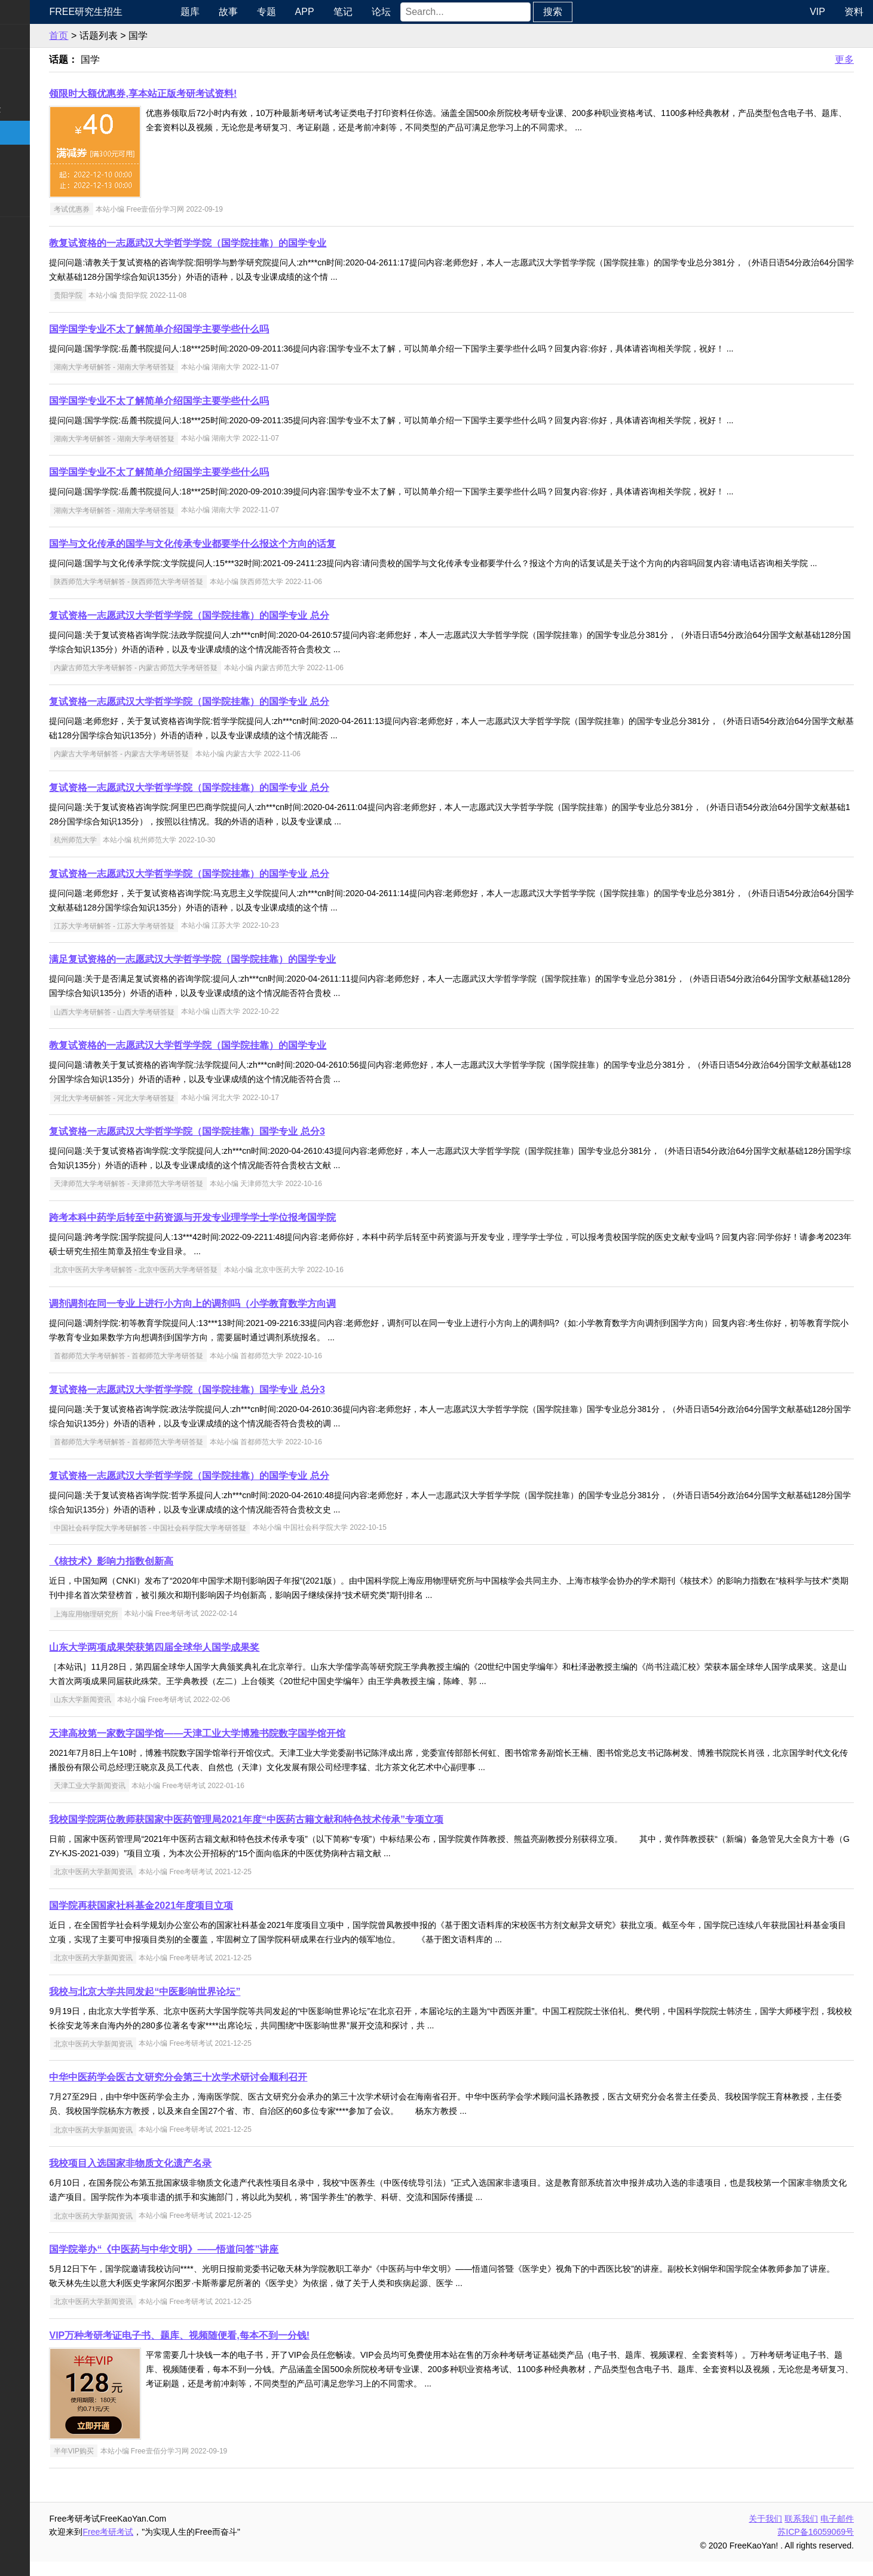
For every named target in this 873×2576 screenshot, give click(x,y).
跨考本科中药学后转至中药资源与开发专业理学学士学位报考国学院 (258, 1232)
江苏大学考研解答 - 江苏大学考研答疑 (179, 940)
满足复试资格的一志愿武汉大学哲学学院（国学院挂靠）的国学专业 (258, 973)
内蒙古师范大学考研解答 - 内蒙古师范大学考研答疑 (201, 682)
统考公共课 (33, 61)
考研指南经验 (38, 108)
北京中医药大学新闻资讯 (158, 1886)
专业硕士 (29, 156)
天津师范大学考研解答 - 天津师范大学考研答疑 (194, 1198)
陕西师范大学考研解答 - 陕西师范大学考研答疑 (194, 596)
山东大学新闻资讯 (147, 1714)
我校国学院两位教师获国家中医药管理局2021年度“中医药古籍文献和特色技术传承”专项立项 (312, 1834)
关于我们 (765, 2533)
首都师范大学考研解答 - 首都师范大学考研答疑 (194, 1370)
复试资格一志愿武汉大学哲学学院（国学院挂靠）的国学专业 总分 (254, 630)
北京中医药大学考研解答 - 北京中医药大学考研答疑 (201, 1284)
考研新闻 (29, 36)
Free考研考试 (173, 2546)
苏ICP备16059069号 (815, 2546)
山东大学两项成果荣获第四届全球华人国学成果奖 (220, 1662)
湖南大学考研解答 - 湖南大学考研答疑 (179, 367)
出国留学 (29, 252)
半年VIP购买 (139, 2465)
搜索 (607, 12)
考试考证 (29, 229)
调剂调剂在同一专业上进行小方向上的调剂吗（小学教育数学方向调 (258, 1318)
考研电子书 (33, 204)
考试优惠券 (137, 209)
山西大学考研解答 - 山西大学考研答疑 (179, 1026)
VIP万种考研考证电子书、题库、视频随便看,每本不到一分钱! (245, 2350)
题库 (244, 12)
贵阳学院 (133, 295)
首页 (124, 35)
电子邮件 (837, 2533)
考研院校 (29, 132)
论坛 (435, 12)
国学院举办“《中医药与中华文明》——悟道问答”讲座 (229, 2264)
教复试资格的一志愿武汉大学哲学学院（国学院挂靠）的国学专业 (253, 243)
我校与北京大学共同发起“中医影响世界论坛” (210, 2006)
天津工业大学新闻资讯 (155, 1800)
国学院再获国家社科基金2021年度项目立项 (207, 1920)
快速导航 (29, 12)
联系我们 (801, 2533)
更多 (844, 59)
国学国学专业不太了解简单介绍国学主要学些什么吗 (225, 329)
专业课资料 (33, 180)
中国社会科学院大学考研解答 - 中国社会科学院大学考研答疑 (215, 1542)
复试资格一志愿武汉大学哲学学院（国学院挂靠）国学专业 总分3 (252, 1146)
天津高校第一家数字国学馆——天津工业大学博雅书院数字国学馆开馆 (263, 1748)
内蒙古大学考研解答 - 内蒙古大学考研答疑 (187, 768)
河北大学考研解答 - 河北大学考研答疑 (179, 1112)
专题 (320, 12)
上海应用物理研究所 (151, 1628)
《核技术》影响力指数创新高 (177, 1575)
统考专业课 (33, 85)
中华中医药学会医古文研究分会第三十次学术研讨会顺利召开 (244, 2091)
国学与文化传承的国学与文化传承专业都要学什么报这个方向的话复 (258, 544)
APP (359, 12)
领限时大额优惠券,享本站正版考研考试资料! (208, 93)
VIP (817, 12)
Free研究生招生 (151, 12)
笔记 (397, 12)
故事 (282, 12)
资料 (853, 12)
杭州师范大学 (140, 854)
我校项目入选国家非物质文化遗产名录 (196, 2177)
